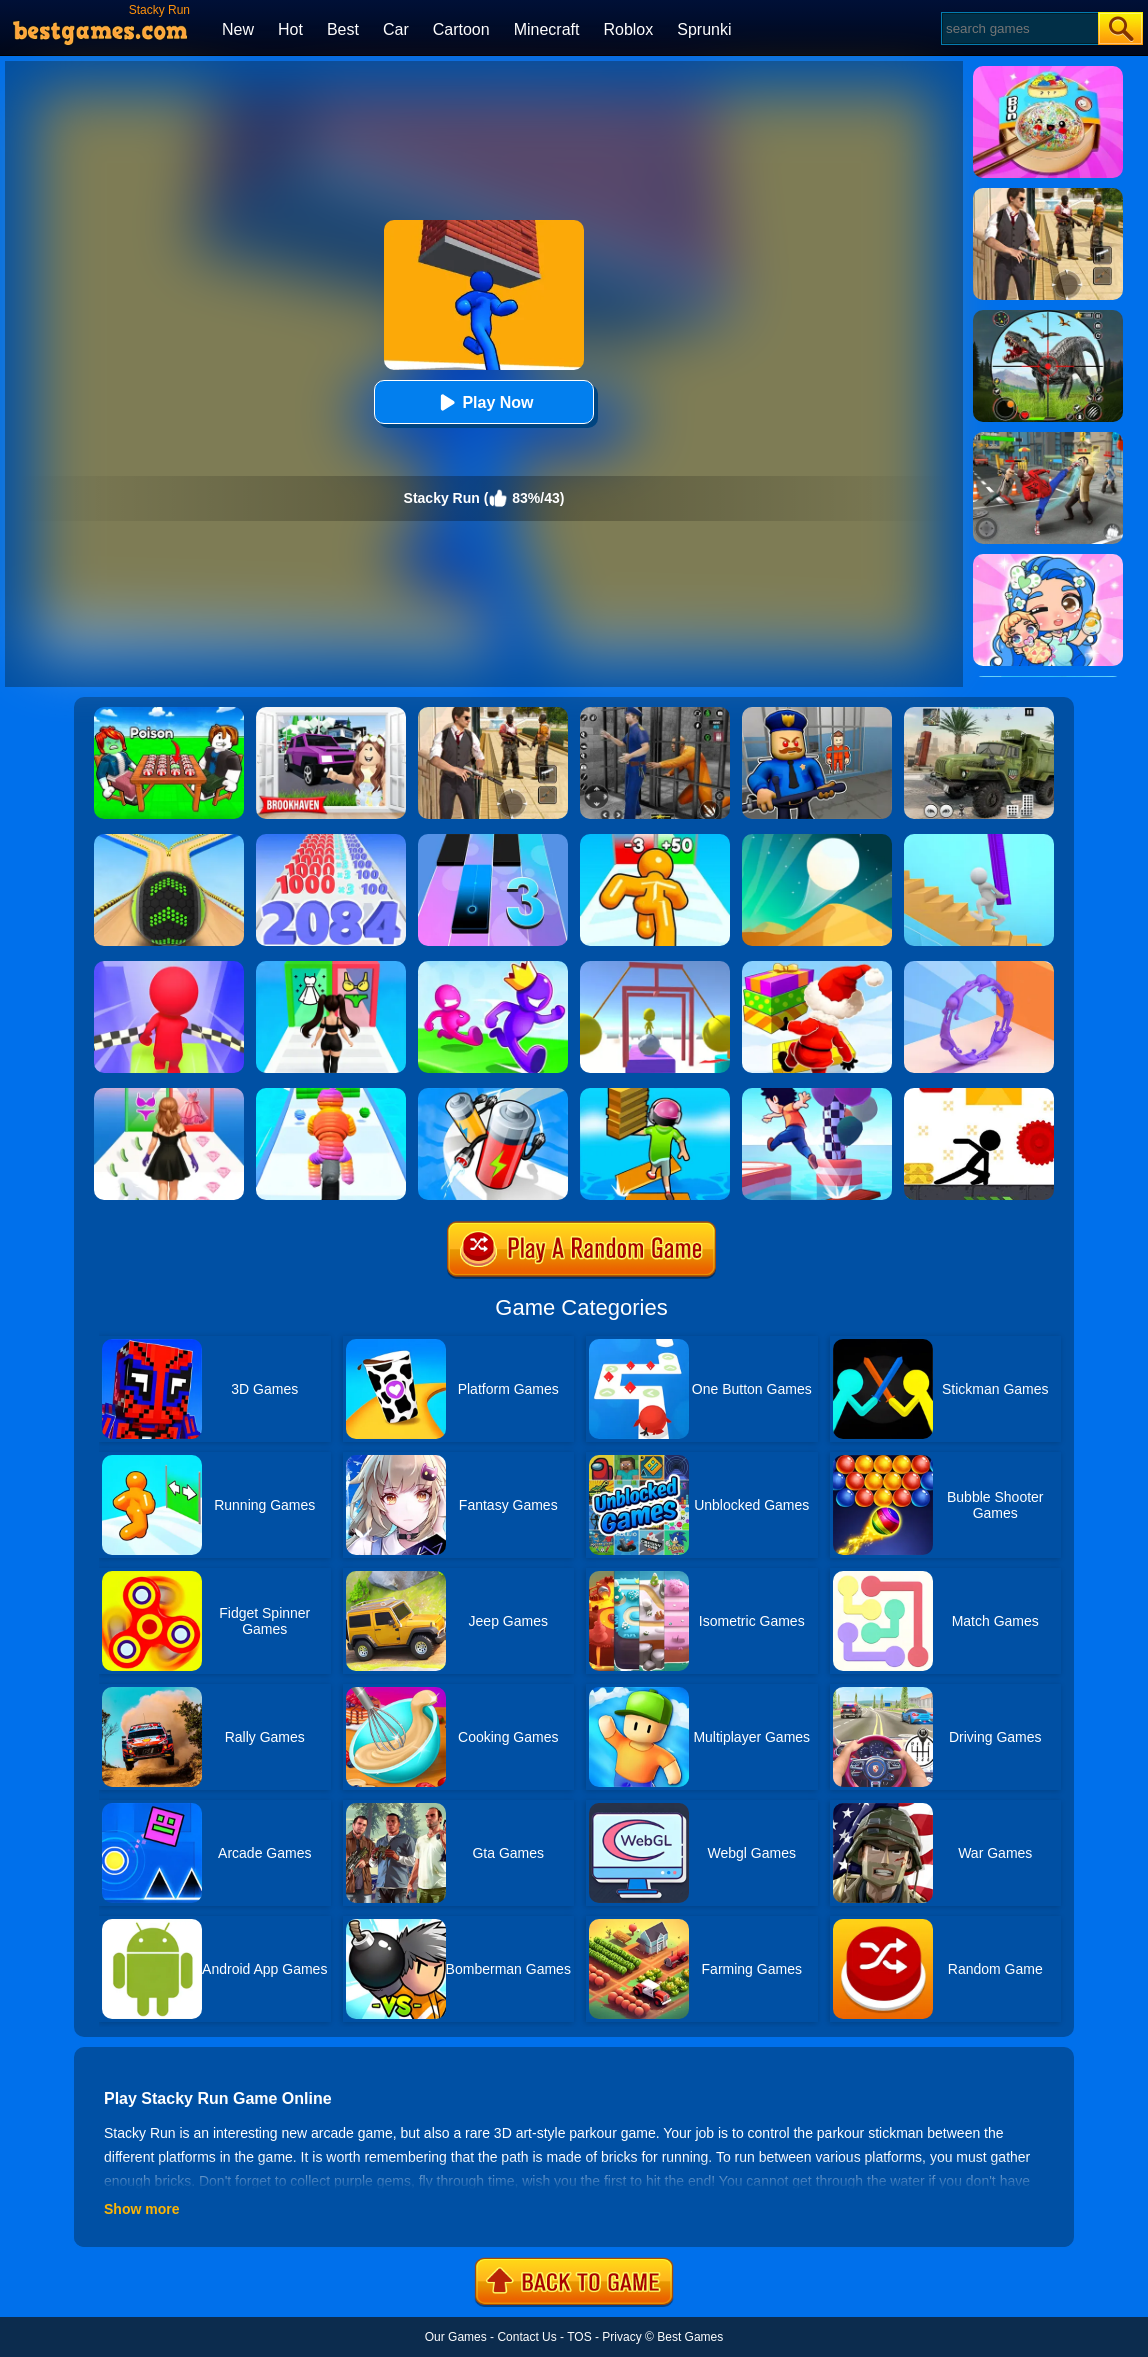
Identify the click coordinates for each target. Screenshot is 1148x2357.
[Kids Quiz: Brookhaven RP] (331, 714)
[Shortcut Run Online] (817, 968)
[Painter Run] (655, 968)
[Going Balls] (169, 841)
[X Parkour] (979, 1095)
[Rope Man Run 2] (331, 1095)
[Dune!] (817, 841)
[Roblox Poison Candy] (169, 714)
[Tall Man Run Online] (655, 841)
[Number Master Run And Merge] (331, 841)
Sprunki (704, 29)
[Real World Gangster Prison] (655, 714)
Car (396, 29)
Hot (290, 29)
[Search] (1018, 28)
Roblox (628, 29)
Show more (141, 2209)
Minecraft (547, 29)
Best (343, 29)
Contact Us (526, 2337)
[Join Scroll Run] (979, 968)
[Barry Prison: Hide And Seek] (817, 714)
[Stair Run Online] (979, 841)
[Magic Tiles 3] (493, 841)
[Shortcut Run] (655, 1095)
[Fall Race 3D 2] (169, 968)
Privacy (621, 2337)
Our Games (456, 2337)
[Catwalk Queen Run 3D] (169, 1095)
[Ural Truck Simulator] (979, 714)
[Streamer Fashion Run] (331, 968)
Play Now (483, 402)
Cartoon (461, 29)
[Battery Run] (493, 1095)
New (238, 29)
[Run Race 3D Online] (493, 968)
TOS (579, 2337)
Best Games (690, 2337)
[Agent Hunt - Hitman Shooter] (493, 714)
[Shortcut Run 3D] (817, 1095)
